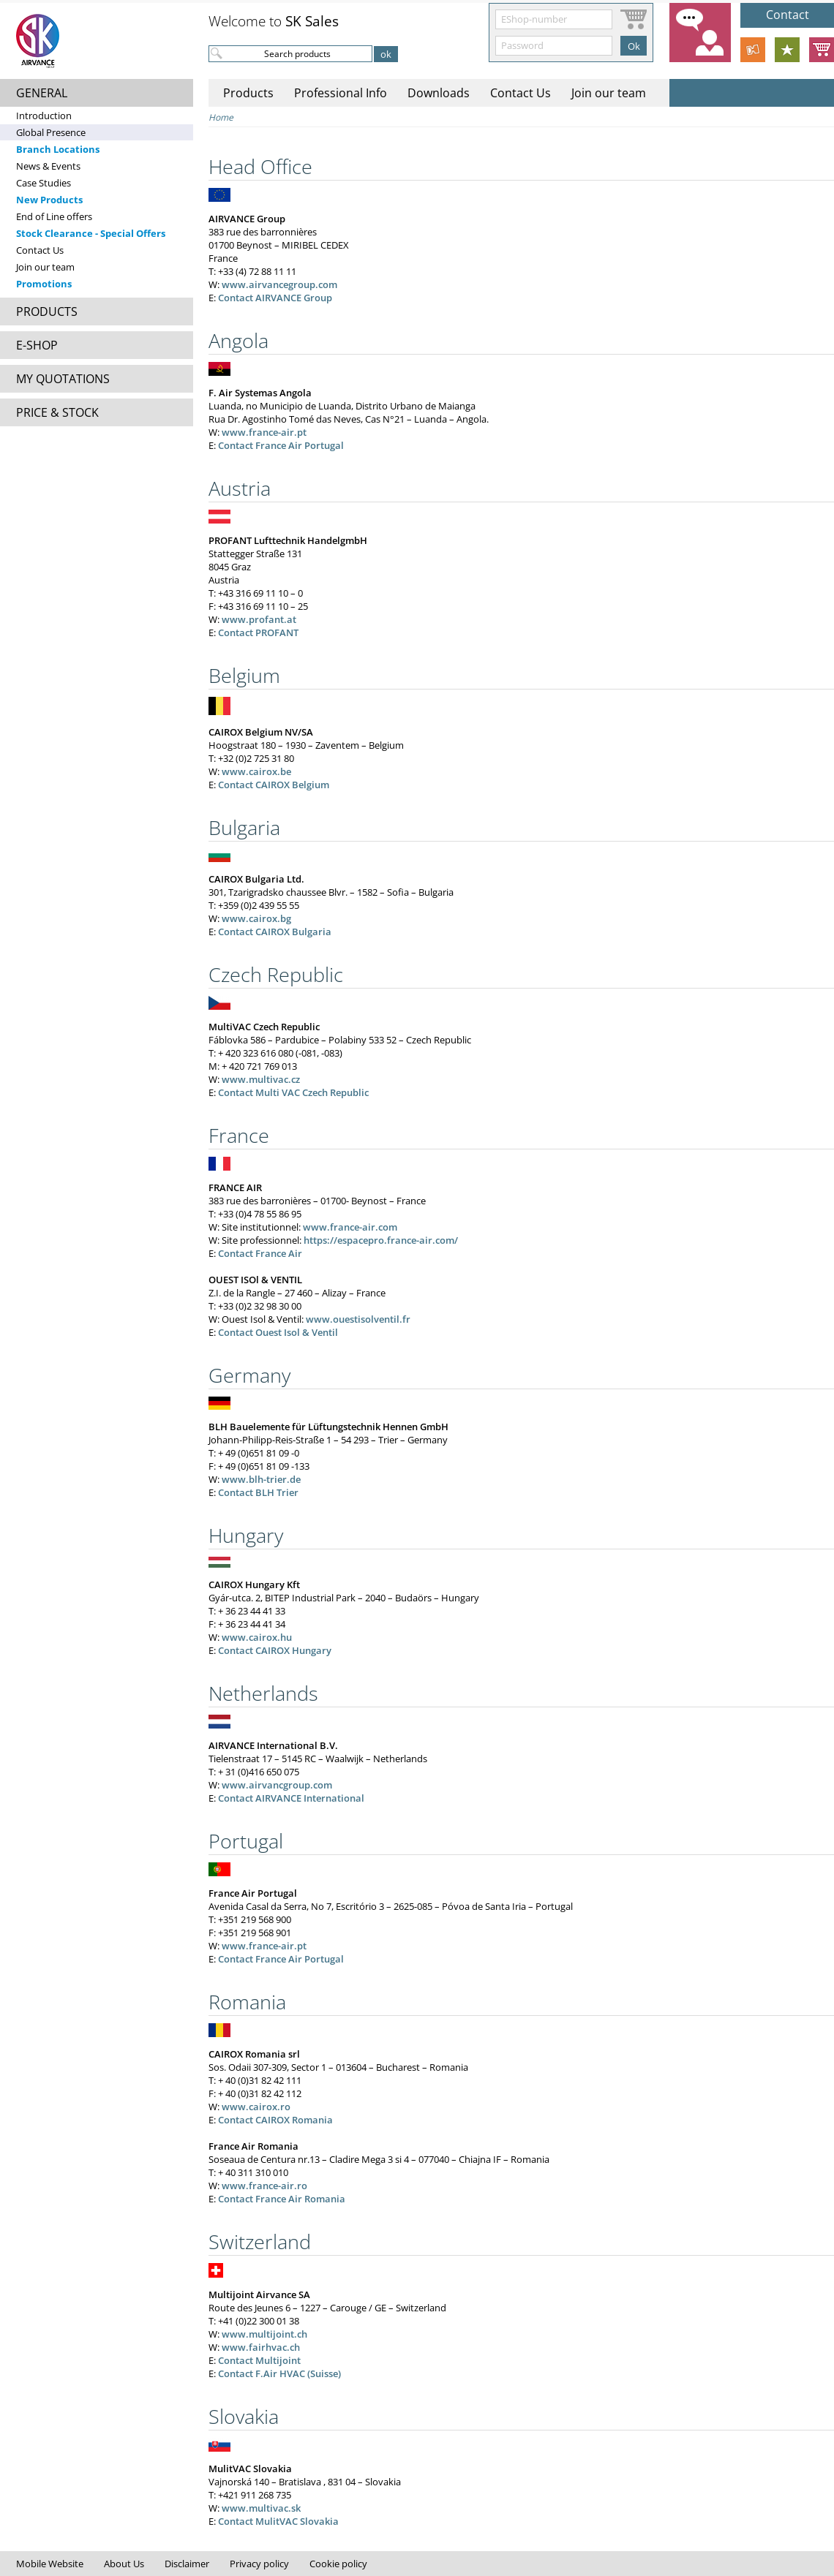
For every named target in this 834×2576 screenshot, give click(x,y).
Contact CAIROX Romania (275, 2119)
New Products (49, 199)
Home (221, 117)
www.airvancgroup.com (277, 1784)
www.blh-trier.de (261, 1479)
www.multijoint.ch (264, 2334)
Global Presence (51, 132)
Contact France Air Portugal (281, 445)
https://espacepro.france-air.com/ (381, 1240)
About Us (124, 2563)
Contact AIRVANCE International (291, 1798)
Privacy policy (259, 2563)
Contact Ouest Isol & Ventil (278, 1332)
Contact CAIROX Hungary (274, 1650)
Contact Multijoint (259, 2360)
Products (248, 93)
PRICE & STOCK (57, 412)
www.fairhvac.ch (261, 2347)
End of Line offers (54, 216)
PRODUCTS (47, 311)
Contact (787, 15)
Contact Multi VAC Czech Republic (293, 1092)
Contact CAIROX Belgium (273, 784)
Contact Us (40, 250)
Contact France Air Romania (281, 2198)
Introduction (44, 115)
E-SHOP (37, 345)
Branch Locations (57, 149)
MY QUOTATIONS (63, 379)
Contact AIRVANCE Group (275, 297)
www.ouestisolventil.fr (358, 1319)
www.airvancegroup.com (279, 284)
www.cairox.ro (256, 2106)
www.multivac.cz (261, 1079)
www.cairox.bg (256, 918)
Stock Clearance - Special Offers (90, 233)
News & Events (48, 166)
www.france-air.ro (264, 2185)
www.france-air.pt (264, 432)
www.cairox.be (256, 771)
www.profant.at (259, 619)
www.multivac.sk (261, 2508)
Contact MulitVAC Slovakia (278, 2521)
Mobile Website (49, 2563)
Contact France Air (260, 1253)
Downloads (438, 93)
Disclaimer (187, 2563)
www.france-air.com (350, 1227)
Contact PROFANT (258, 632)
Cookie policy (338, 2563)
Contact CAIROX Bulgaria (274, 931)
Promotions (44, 283)
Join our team (45, 266)
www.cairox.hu (257, 1637)
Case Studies (43, 182)
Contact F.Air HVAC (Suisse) (279, 2373)
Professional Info (340, 93)
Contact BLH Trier (258, 1492)
